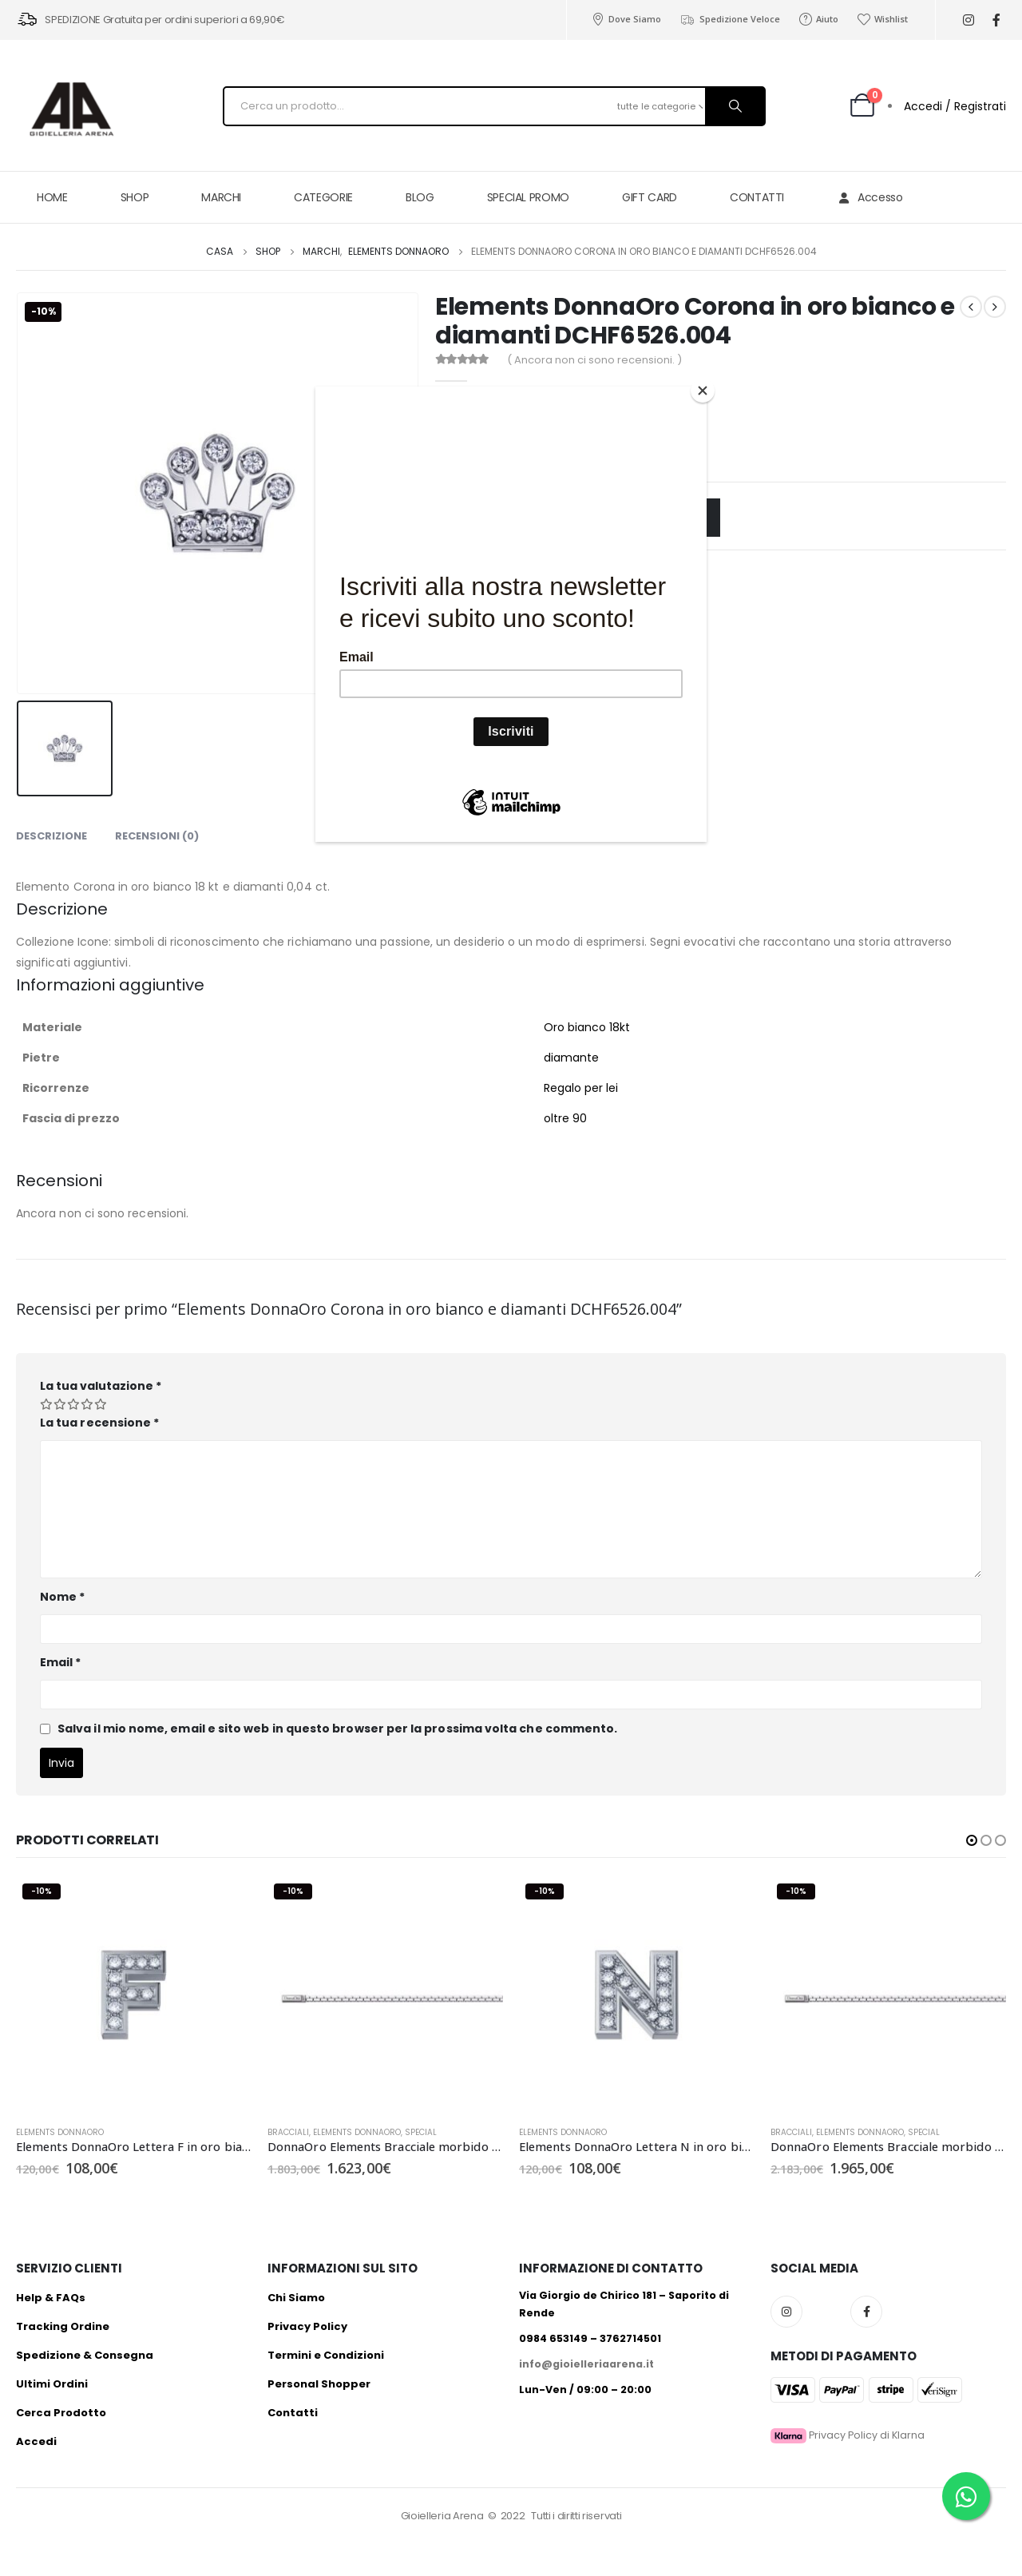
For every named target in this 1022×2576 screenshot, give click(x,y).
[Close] (703, 391)
